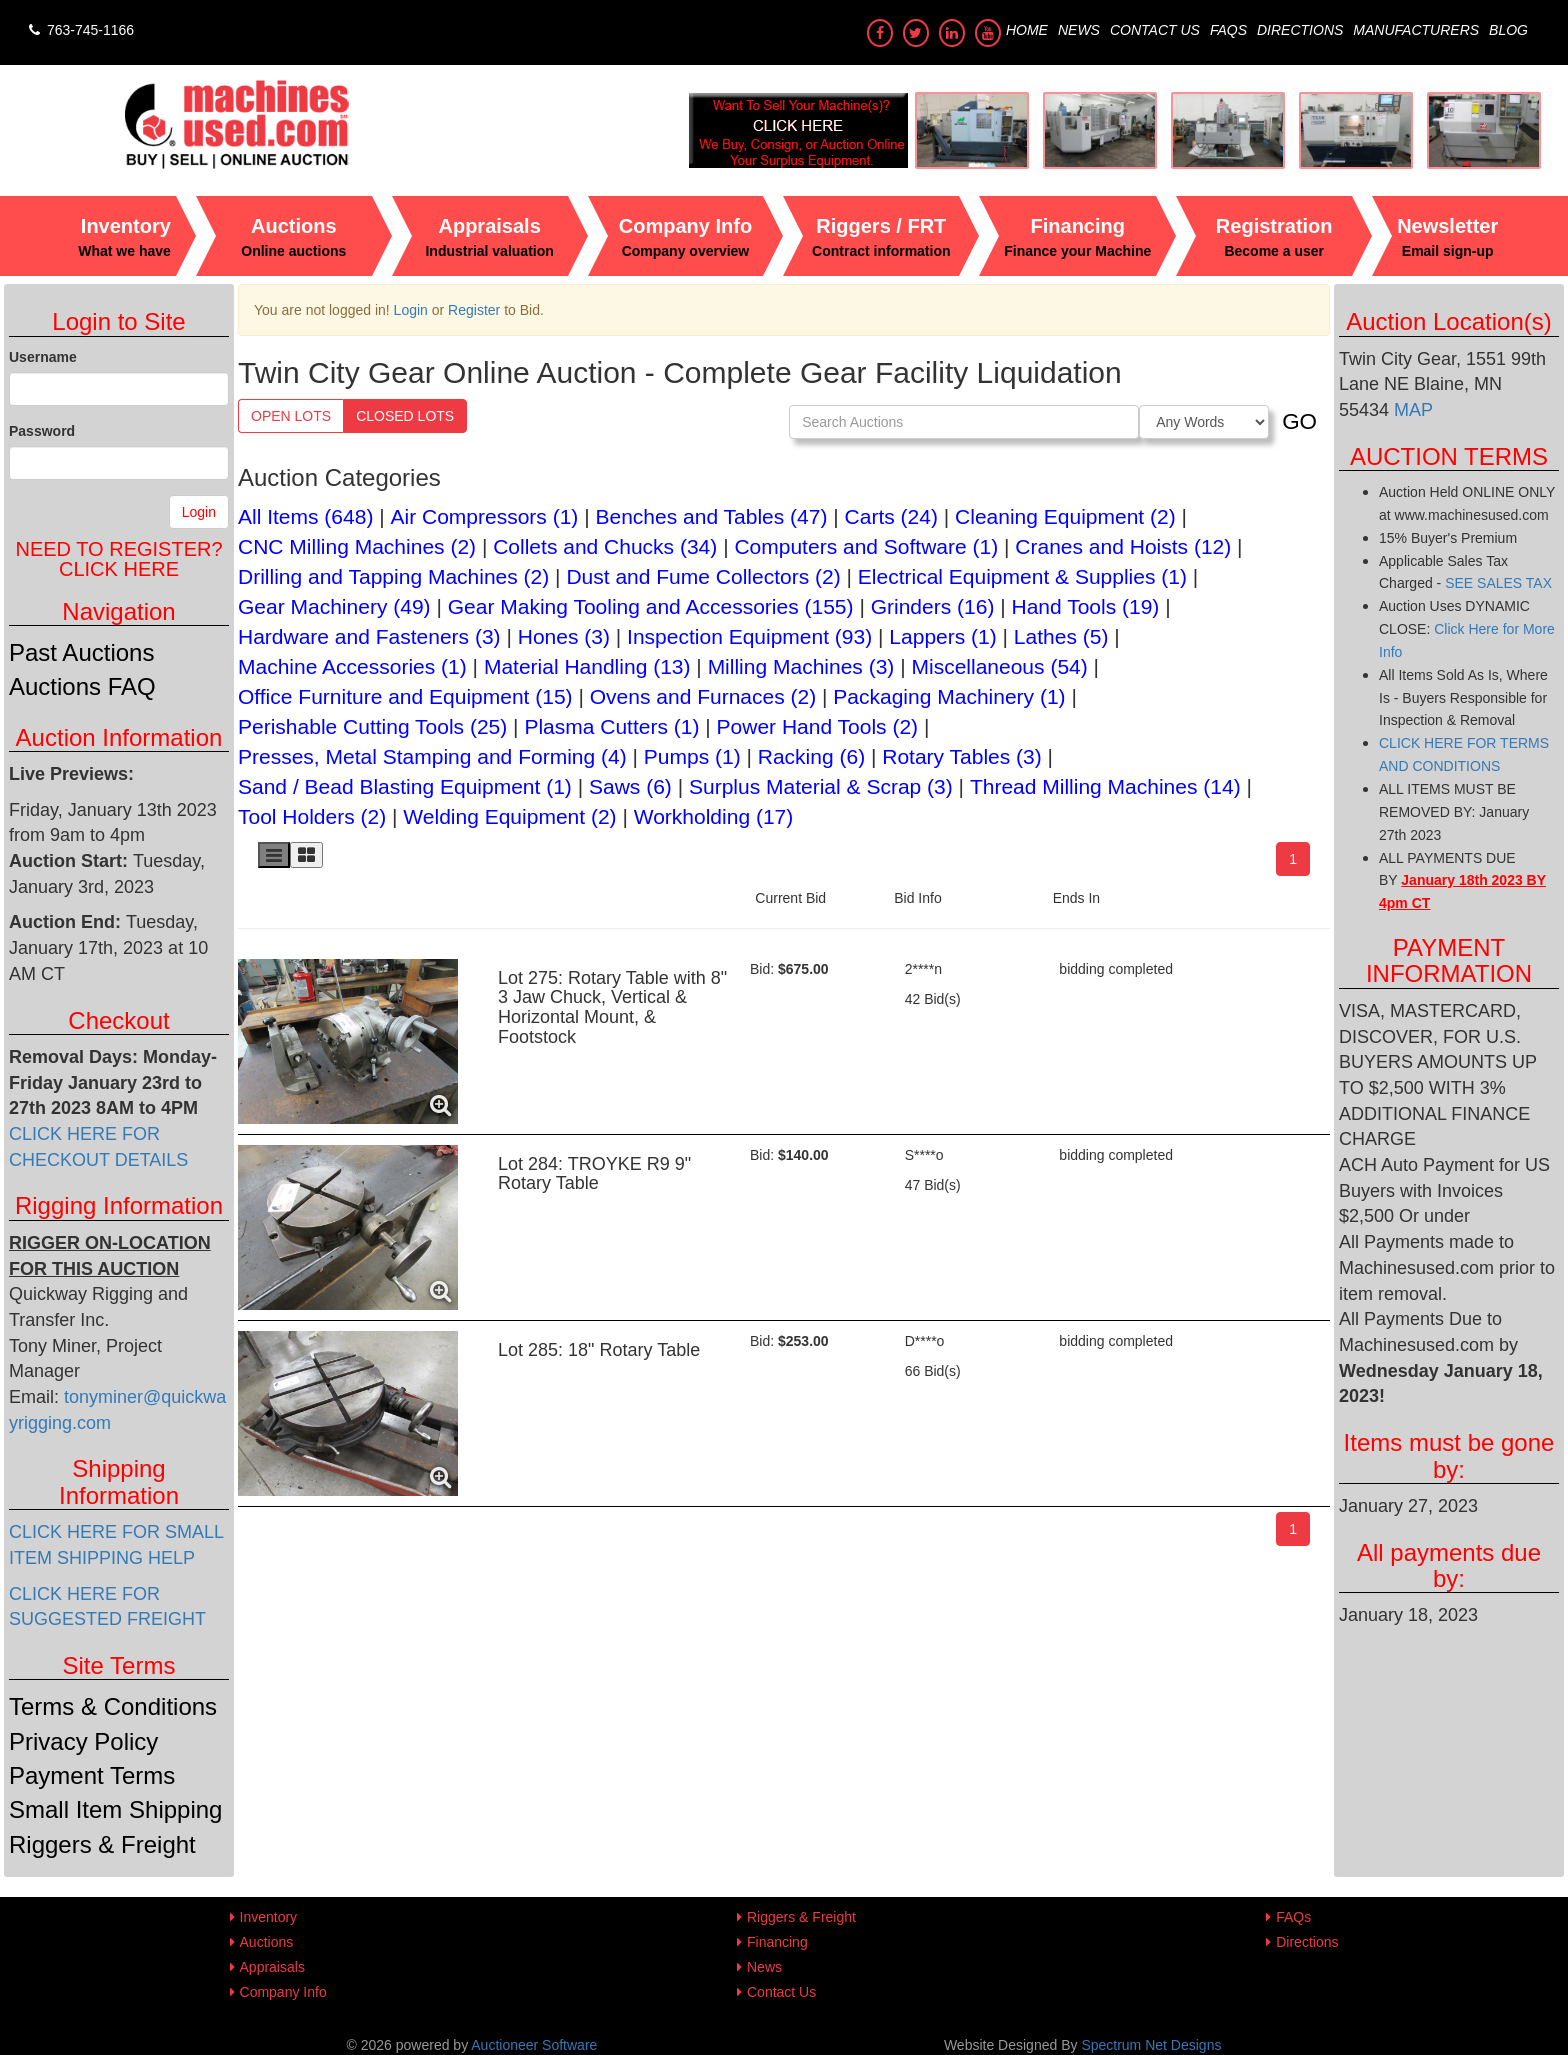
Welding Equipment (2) (509, 816)
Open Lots (291, 416)
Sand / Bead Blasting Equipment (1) (405, 786)
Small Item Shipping (115, 1809)
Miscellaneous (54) (999, 666)
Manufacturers (1416, 30)
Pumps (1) (692, 756)
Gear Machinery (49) (334, 606)
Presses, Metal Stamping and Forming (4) (432, 756)
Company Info (283, 1992)
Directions (1300, 30)
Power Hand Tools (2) (818, 726)
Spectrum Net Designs (1151, 2045)
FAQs (1228, 30)
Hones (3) (564, 636)
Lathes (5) (1061, 636)
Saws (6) (630, 786)
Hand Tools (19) (1086, 606)
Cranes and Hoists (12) (1123, 546)
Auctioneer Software (534, 2045)
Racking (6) (811, 756)
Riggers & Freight (102, 1844)
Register (474, 310)
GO (1299, 421)
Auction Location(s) (1448, 321)
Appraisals (272, 1967)
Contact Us (1155, 30)
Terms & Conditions (113, 1706)
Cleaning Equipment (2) (1065, 516)
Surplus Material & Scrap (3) (821, 786)
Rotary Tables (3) (962, 756)
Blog (1508, 30)
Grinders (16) (933, 606)
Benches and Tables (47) (712, 516)
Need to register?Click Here (118, 559)
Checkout (118, 1020)
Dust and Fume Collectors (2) (703, 576)
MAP (1411, 410)
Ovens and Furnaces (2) (703, 696)
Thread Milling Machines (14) (1105, 786)
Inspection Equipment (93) (749, 636)
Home (1027, 30)
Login (199, 512)
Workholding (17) (714, 816)
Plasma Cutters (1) (611, 726)
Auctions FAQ (82, 686)
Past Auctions (81, 652)
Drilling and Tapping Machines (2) (393, 576)
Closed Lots (405, 416)
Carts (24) (891, 516)
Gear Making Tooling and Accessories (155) (651, 606)
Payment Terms (92, 1775)
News (1079, 30)
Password (42, 431)
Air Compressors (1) (485, 516)
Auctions (267, 1942)
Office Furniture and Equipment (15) (405, 696)
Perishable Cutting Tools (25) (372, 726)
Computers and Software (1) (866, 546)
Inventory (269, 1917)
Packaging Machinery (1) (949, 696)
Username (43, 357)
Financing (777, 1942)
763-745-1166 (79, 30)
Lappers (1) (942, 636)
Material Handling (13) (587, 666)
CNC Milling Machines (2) (357, 546)
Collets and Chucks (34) (605, 546)
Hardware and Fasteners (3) (369, 636)
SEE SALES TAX (1498, 583)
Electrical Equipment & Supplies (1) (1022, 576)
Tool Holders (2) (312, 816)
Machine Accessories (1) (352, 666)
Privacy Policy (83, 1741)
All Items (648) (305, 516)
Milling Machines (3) (801, 666)
